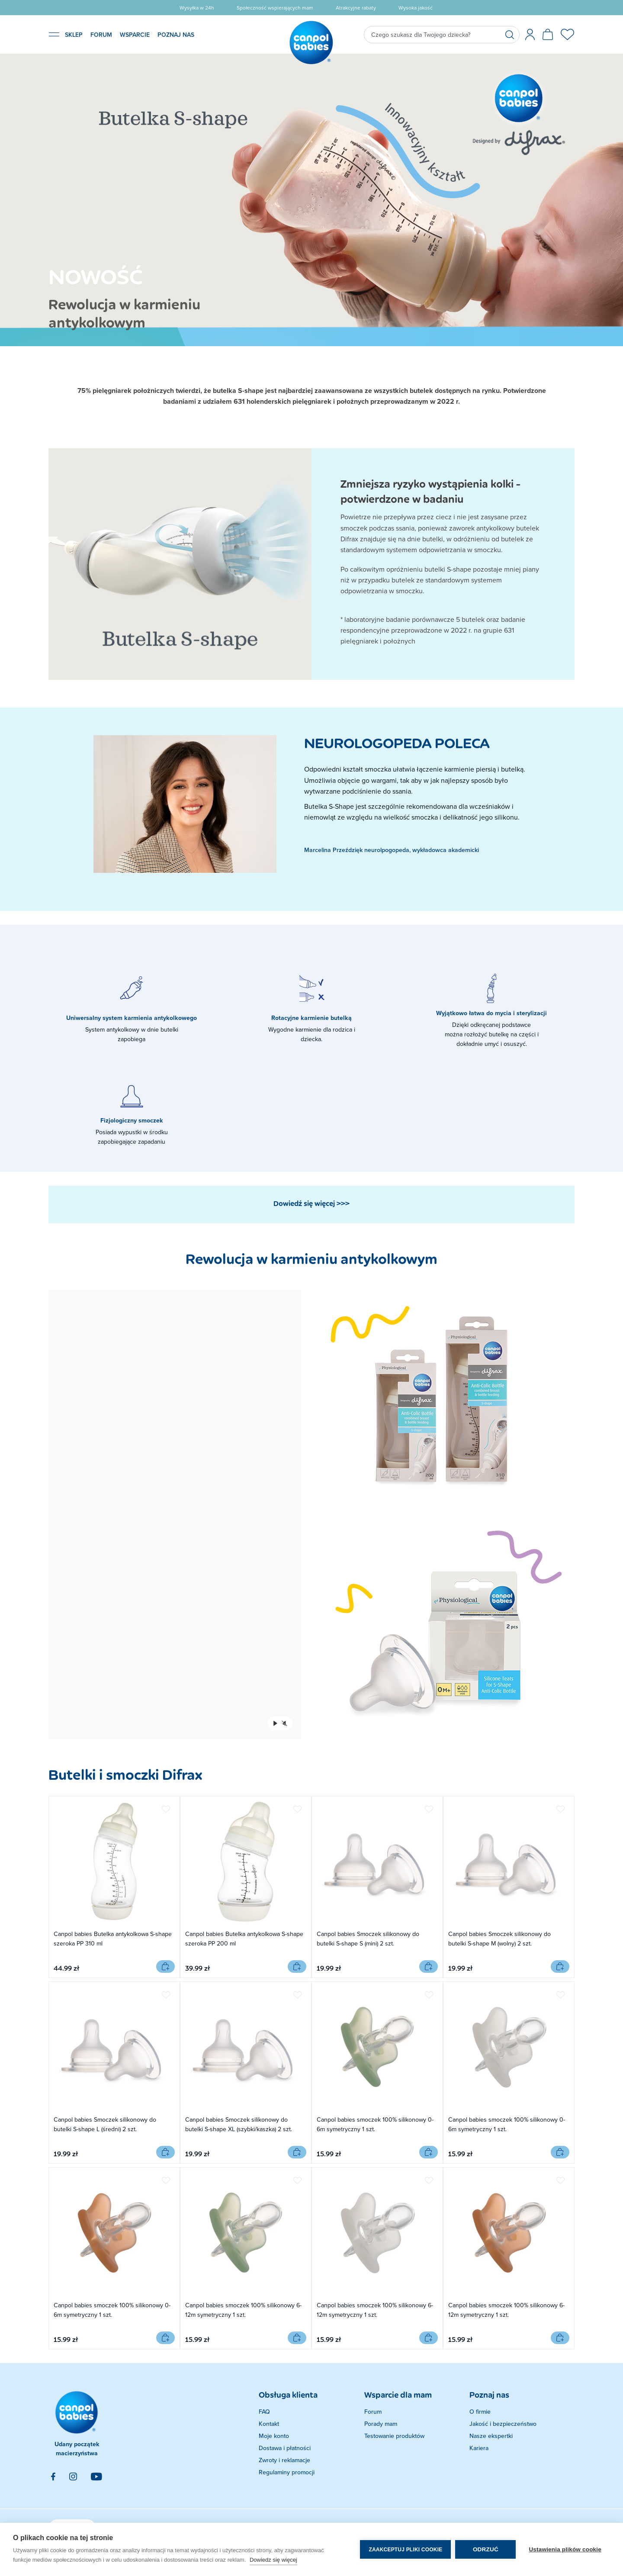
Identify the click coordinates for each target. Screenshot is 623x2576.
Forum (373, 2411)
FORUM (101, 34)
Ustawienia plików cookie (565, 2549)
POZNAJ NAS (175, 34)
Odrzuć (485, 2549)
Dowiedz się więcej (273, 2560)
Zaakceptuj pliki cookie (405, 2550)
